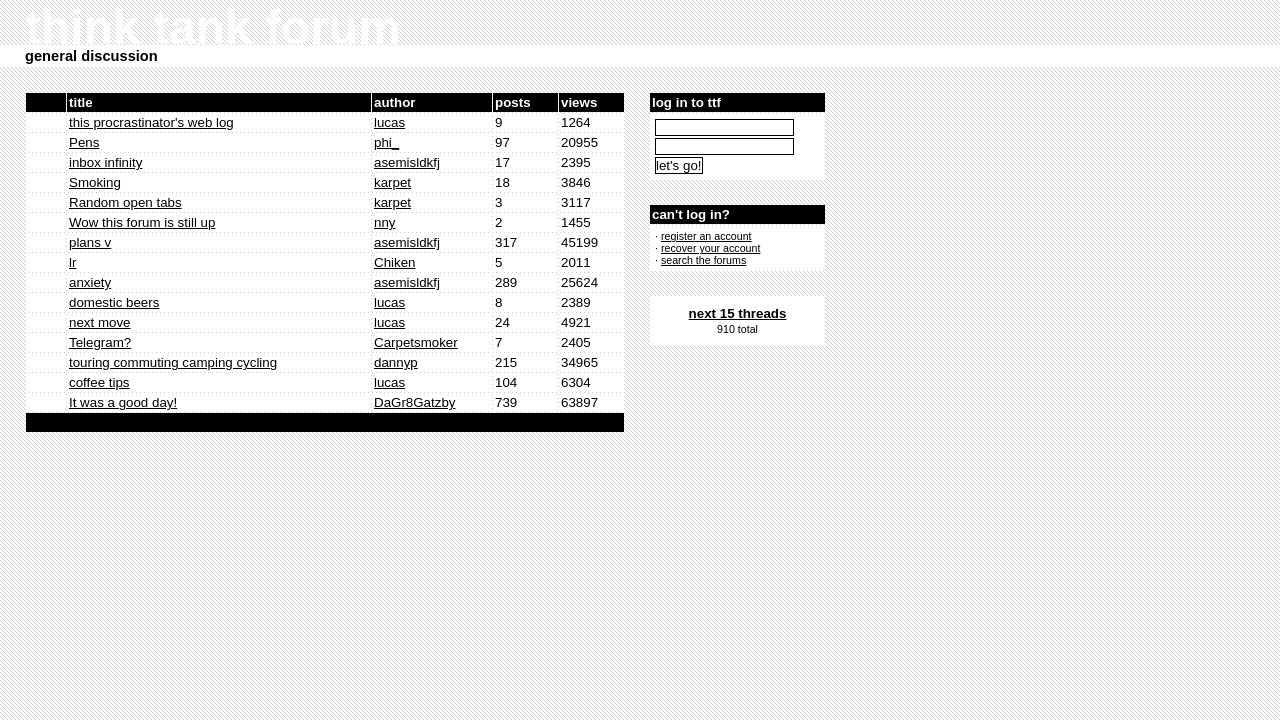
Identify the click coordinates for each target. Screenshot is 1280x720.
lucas (389, 122)
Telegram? (100, 342)
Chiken (395, 262)
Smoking (95, 182)
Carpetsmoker (416, 342)
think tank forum (213, 27)
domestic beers (114, 302)
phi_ (386, 142)
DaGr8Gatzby (414, 402)
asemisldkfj (407, 162)
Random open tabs (125, 202)
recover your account (711, 248)
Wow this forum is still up (142, 222)
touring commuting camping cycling (173, 362)
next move (100, 322)
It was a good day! (123, 402)
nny (385, 222)
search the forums (703, 260)
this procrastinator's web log (151, 122)
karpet (392, 182)
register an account (706, 236)
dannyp (396, 362)
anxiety (90, 282)
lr (72, 262)
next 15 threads (738, 313)
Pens (84, 142)
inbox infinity (105, 162)
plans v (90, 242)
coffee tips (99, 382)
